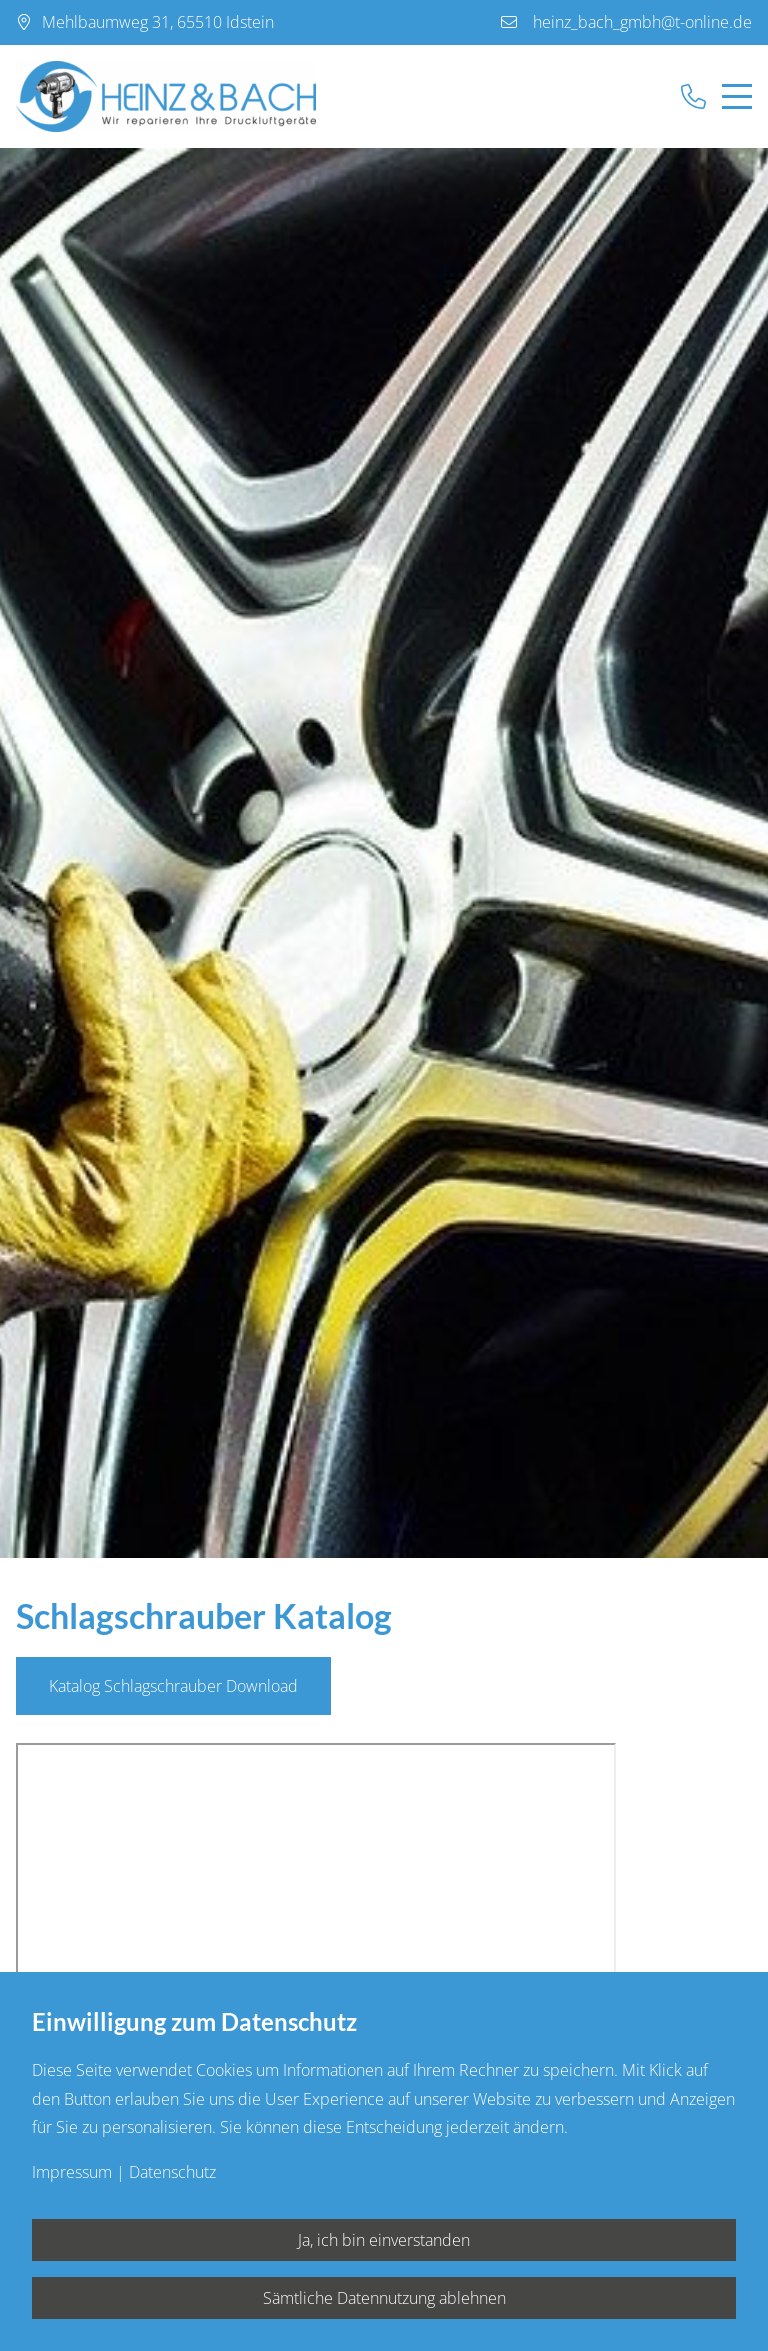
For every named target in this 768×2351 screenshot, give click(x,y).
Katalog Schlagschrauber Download (173, 1686)
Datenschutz (172, 2172)
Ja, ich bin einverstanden (384, 2240)
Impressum (72, 2172)
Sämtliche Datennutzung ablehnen (384, 2298)
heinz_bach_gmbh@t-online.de (642, 22)
